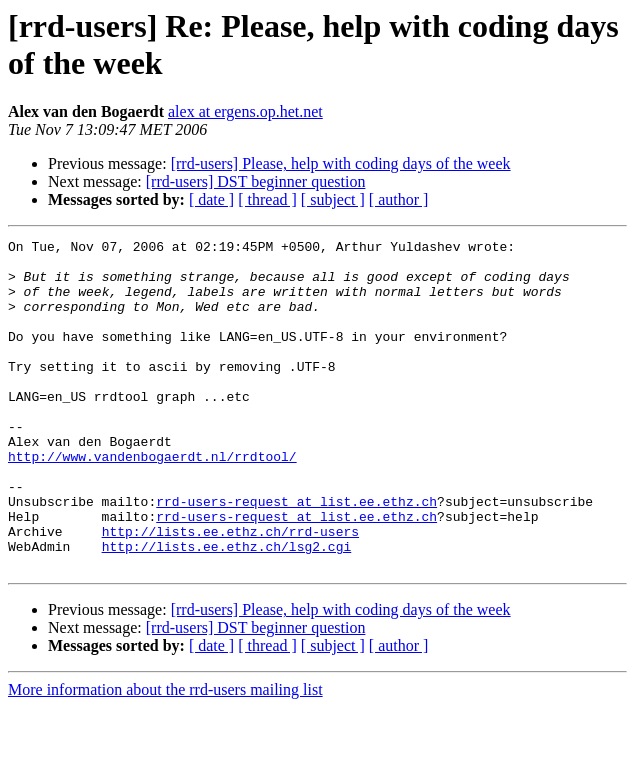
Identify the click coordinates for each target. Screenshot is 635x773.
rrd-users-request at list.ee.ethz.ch (296, 555)
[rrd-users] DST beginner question (256, 181)
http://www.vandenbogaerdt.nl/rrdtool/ (152, 501)
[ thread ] (267, 199)
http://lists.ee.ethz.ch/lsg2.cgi (227, 609)
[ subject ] (333, 199)
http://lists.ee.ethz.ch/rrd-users (230, 591)
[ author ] (399, 199)
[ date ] (211, 199)
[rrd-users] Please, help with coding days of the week (341, 163)
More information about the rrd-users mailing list (165, 755)
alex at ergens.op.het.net (245, 111)
